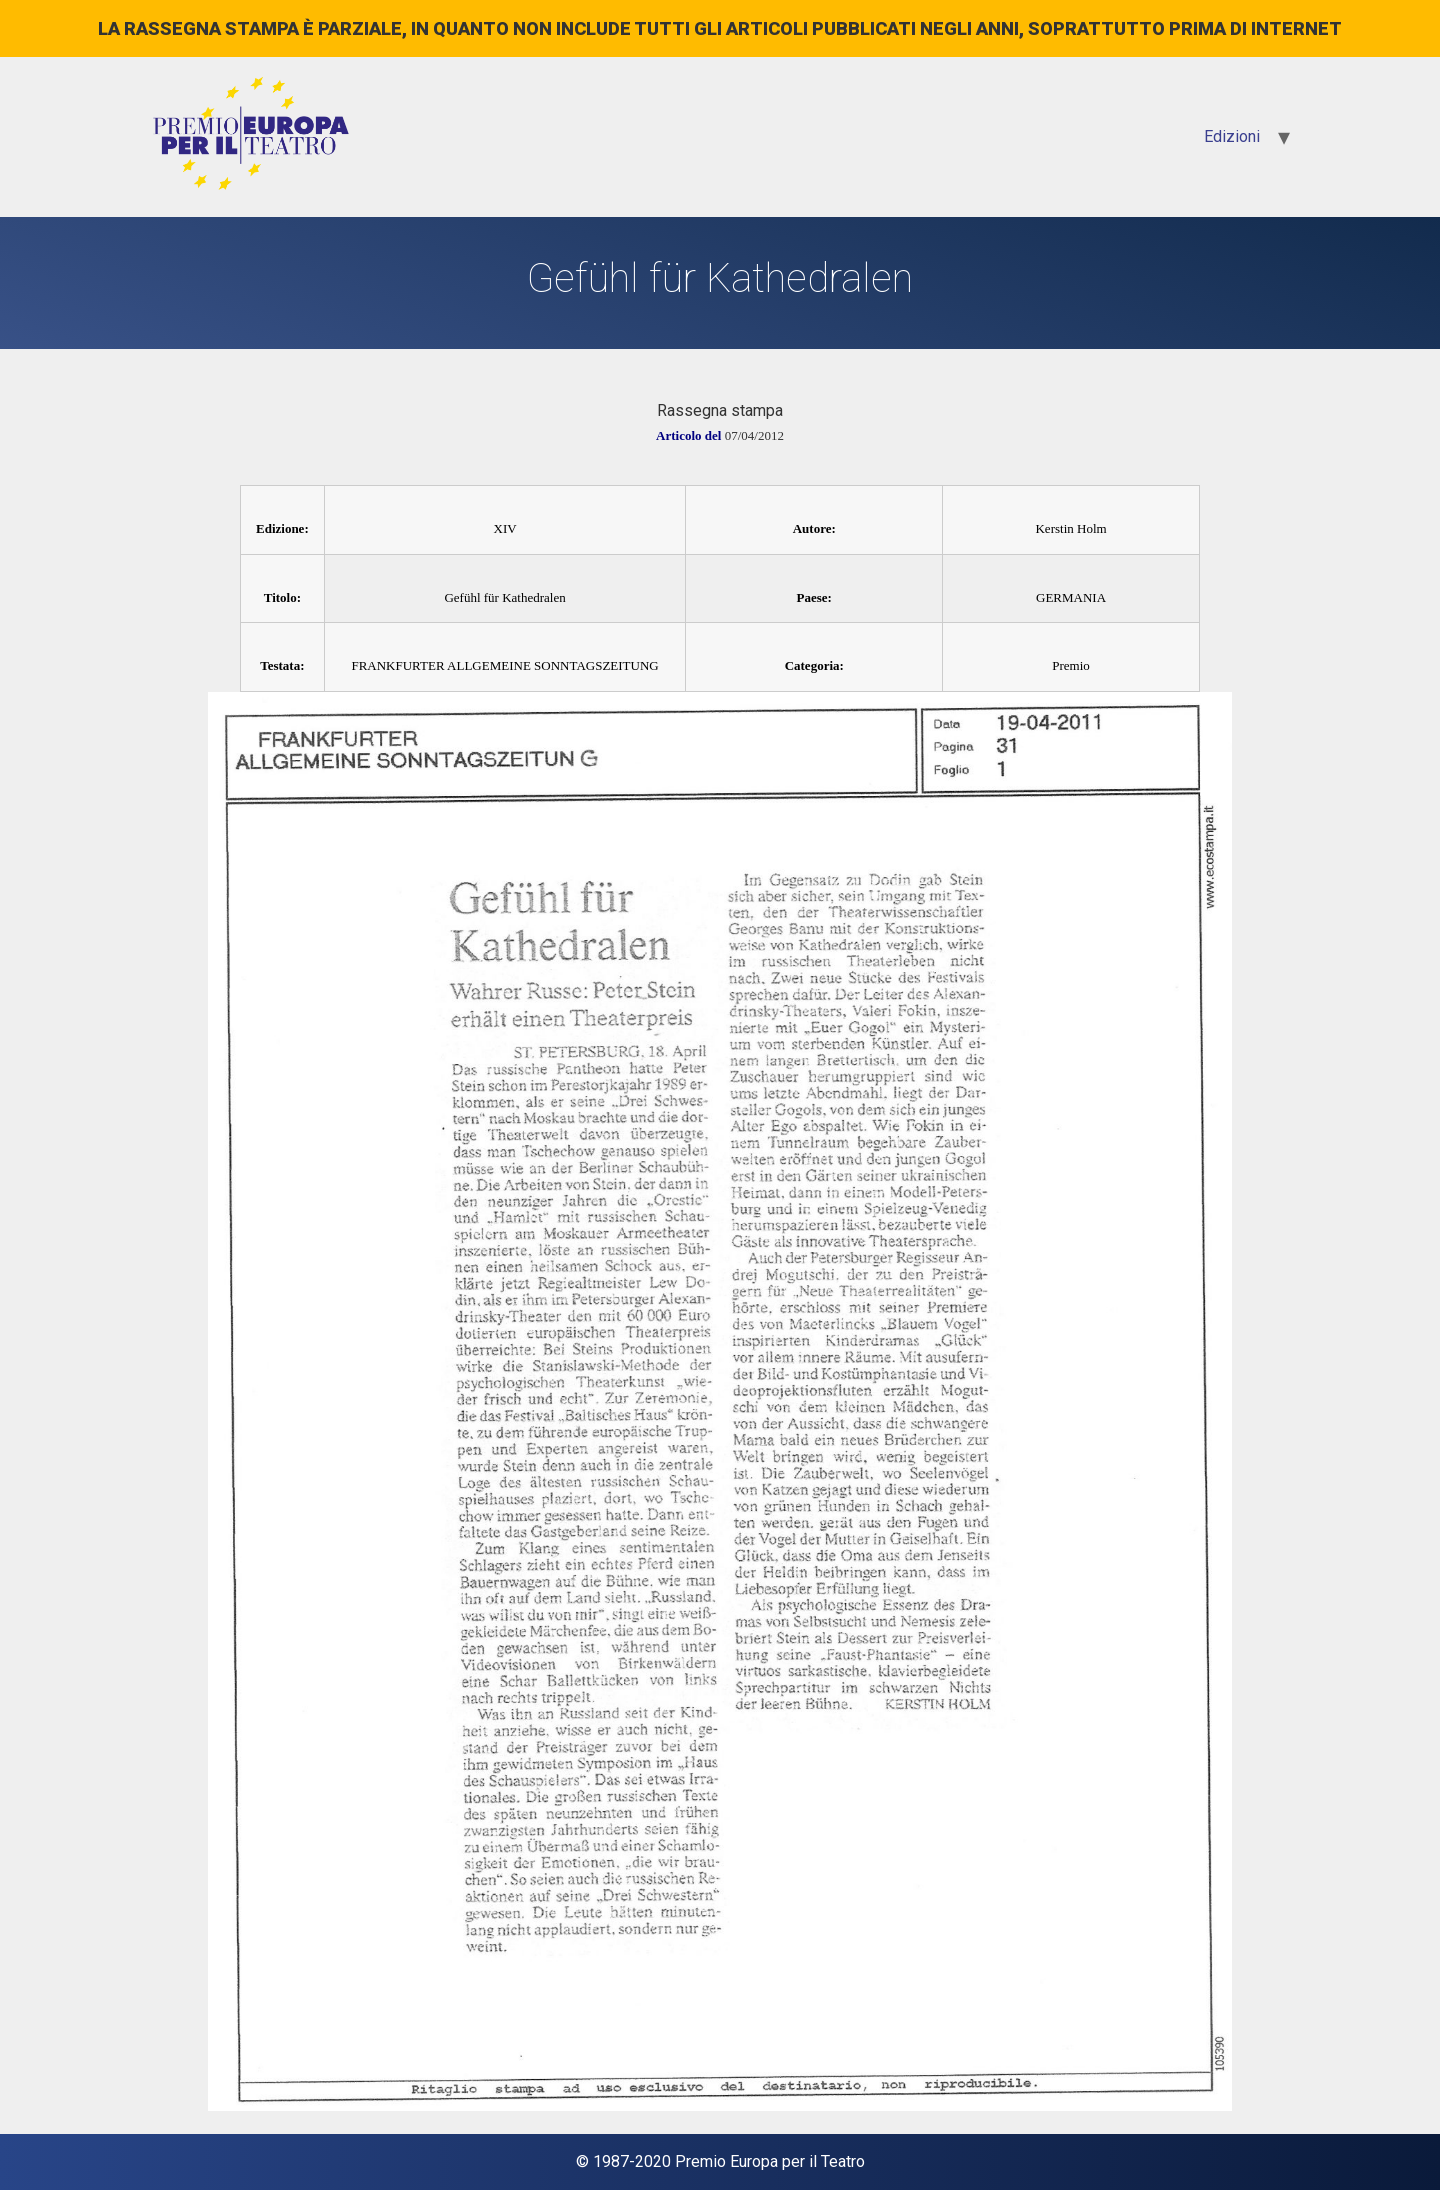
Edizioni (1232, 136)
